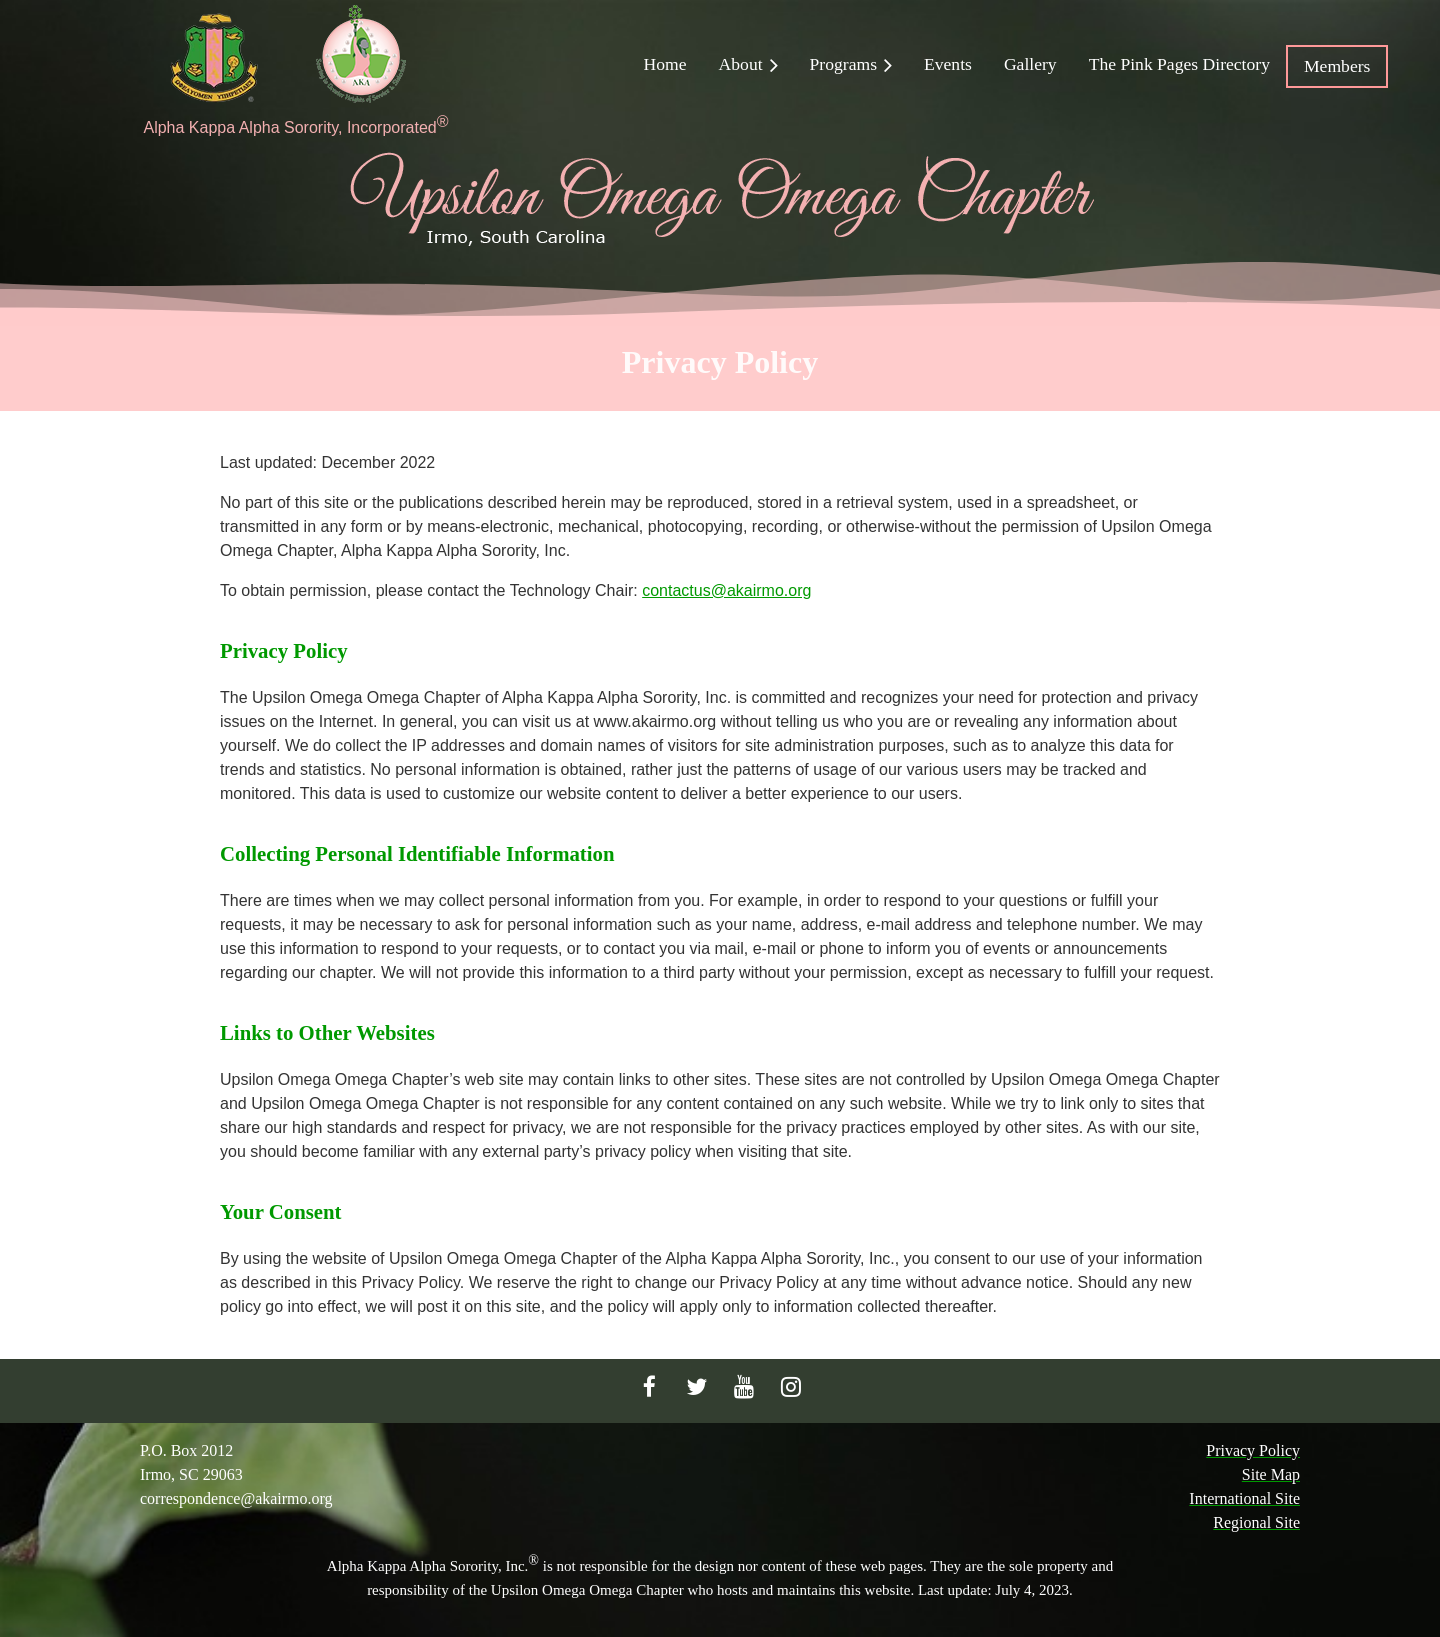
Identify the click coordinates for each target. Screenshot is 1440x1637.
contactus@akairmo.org (726, 590)
